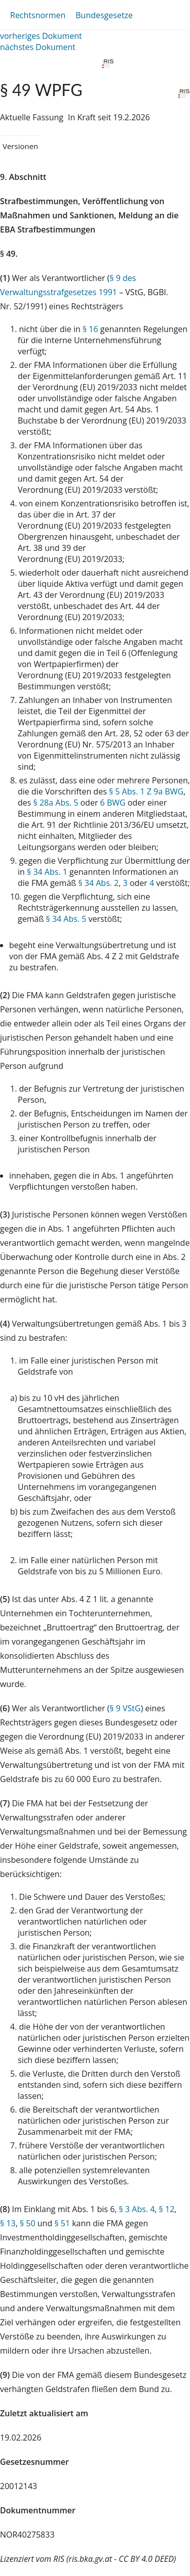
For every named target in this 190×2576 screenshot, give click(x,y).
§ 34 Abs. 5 (66, 918)
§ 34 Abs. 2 (98, 882)
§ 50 (27, 2223)
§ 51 (62, 2223)
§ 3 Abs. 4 (137, 2209)
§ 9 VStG (124, 1708)
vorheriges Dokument (41, 35)
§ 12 (167, 2209)
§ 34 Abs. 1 (47, 871)
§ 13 (8, 2223)
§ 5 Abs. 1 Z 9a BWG (146, 791)
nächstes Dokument (37, 47)
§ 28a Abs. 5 (56, 802)
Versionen (20, 146)
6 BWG (113, 802)
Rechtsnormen (37, 15)
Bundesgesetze (104, 15)
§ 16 (90, 329)
